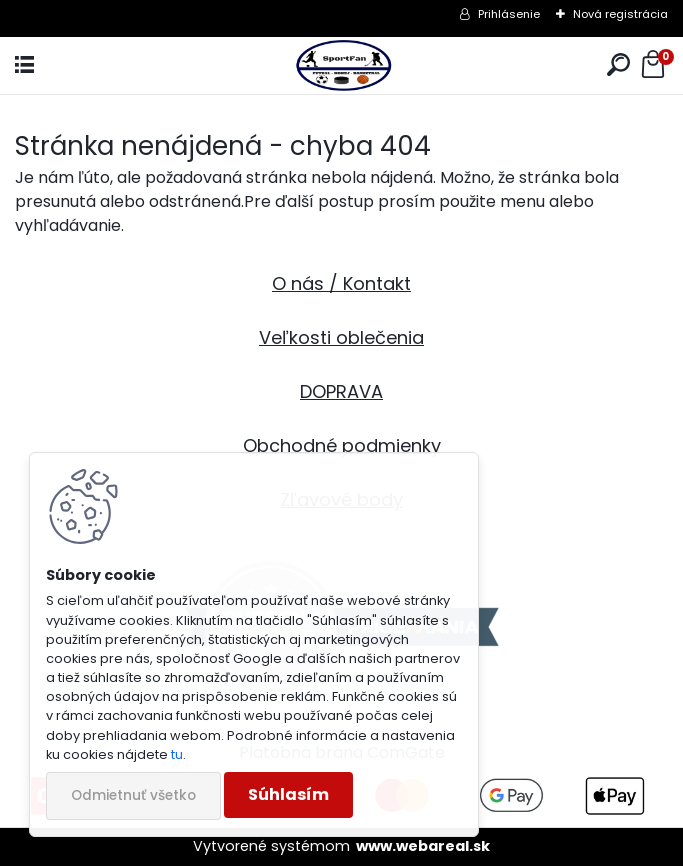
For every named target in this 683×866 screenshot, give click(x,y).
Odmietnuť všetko (133, 795)
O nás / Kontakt (341, 283)
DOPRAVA (341, 391)
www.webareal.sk (423, 846)
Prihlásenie (509, 14)
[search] (618, 65)
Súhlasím (288, 794)
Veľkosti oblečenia (341, 337)
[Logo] (341, 65)
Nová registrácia (620, 14)
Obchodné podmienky (342, 445)
